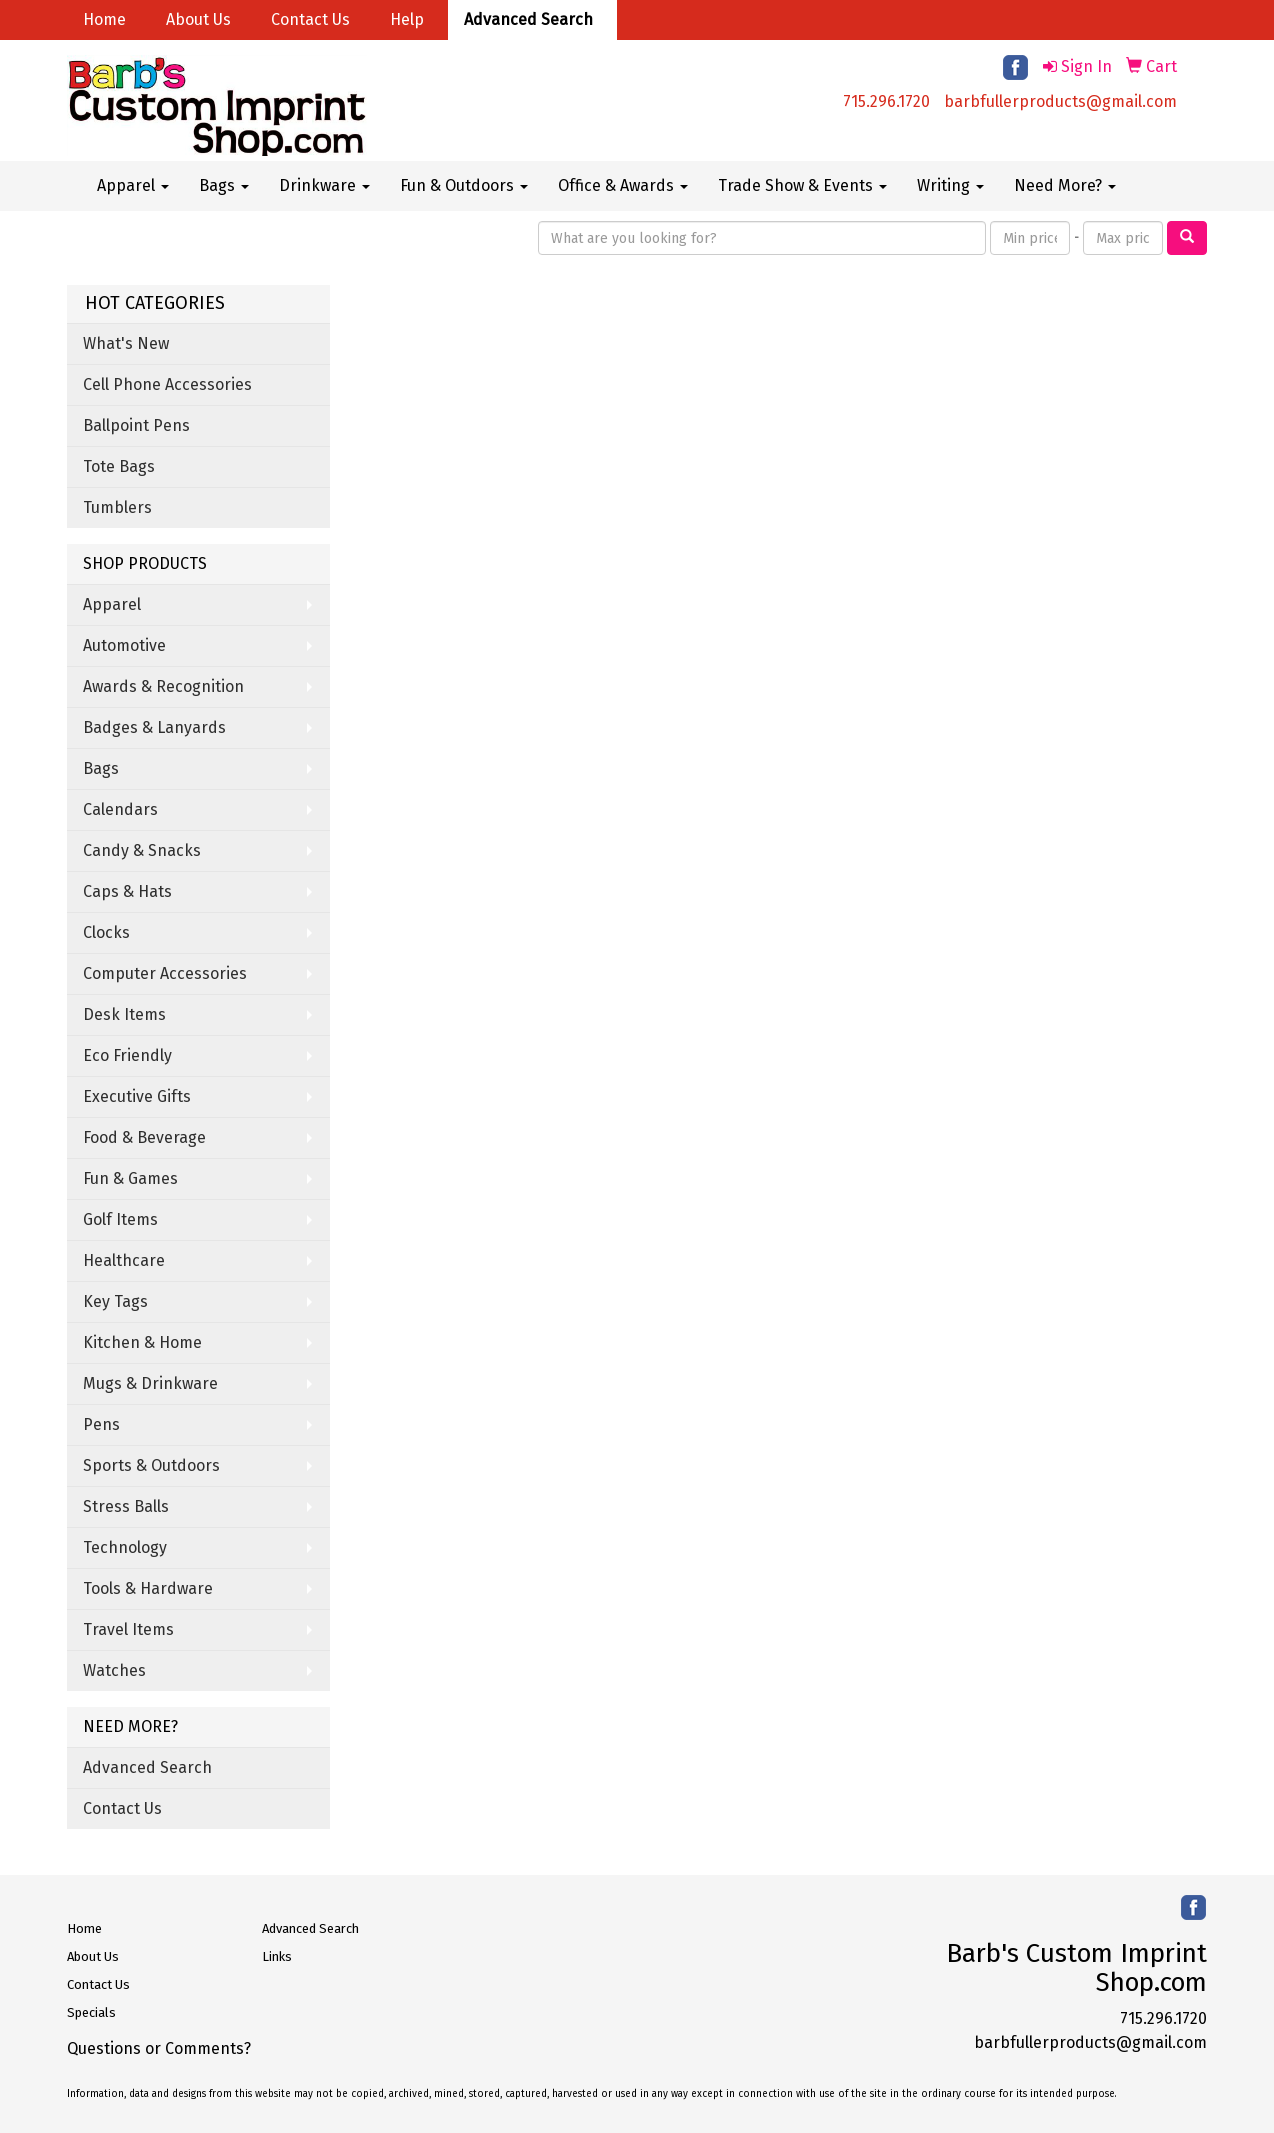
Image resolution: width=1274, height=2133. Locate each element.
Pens (101, 1424)
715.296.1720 (886, 101)
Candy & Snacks (142, 850)
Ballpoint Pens (136, 425)
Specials (91, 2012)
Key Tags (115, 1301)
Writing (950, 185)
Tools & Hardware (148, 1588)
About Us (198, 19)
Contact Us (310, 19)
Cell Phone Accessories (167, 384)
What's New (126, 343)
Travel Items (128, 1629)
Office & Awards (623, 185)
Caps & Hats (127, 891)
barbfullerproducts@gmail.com (1060, 101)
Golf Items (120, 1219)
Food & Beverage (144, 1137)
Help (407, 19)
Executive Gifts (137, 1096)
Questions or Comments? (159, 2048)
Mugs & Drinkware (150, 1383)
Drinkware (324, 185)
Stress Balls (126, 1506)
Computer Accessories (165, 973)
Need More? (1065, 185)
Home (104, 19)
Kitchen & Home (142, 1342)
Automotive (124, 645)
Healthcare (124, 1260)
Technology (125, 1547)
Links (277, 1956)
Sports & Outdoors (151, 1465)
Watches (114, 1670)
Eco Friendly (127, 1055)
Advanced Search (528, 19)
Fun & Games (130, 1178)
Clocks (106, 932)
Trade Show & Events (802, 185)
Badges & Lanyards (154, 727)
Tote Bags (119, 466)
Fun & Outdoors (464, 185)
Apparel (133, 185)
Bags (224, 185)
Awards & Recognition (163, 686)
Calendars (120, 809)
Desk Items (124, 1014)
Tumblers (117, 507)
